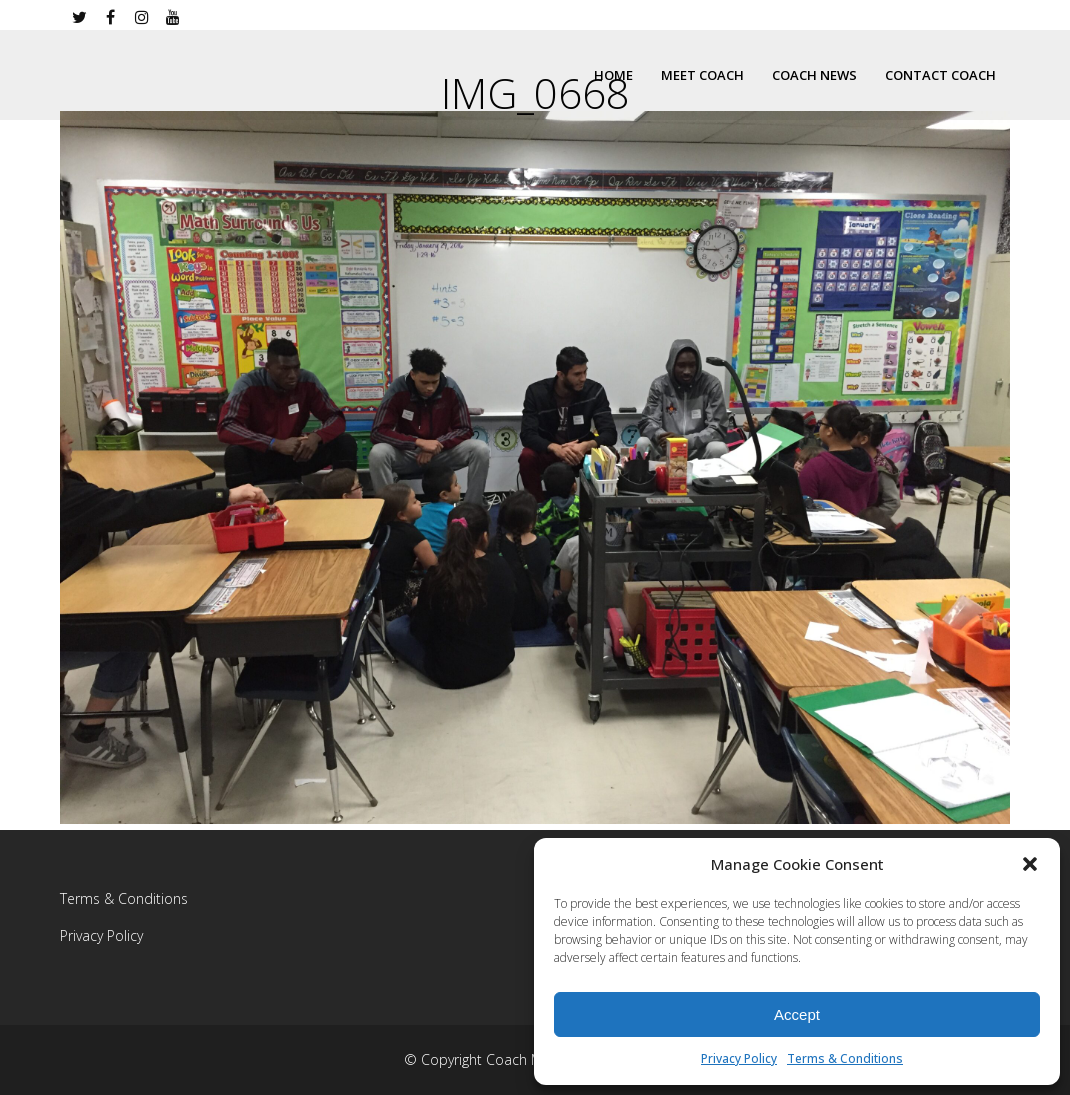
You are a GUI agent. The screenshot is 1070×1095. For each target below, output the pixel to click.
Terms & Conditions (845, 1058)
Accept (797, 1014)
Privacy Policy (739, 1058)
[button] (1030, 864)
